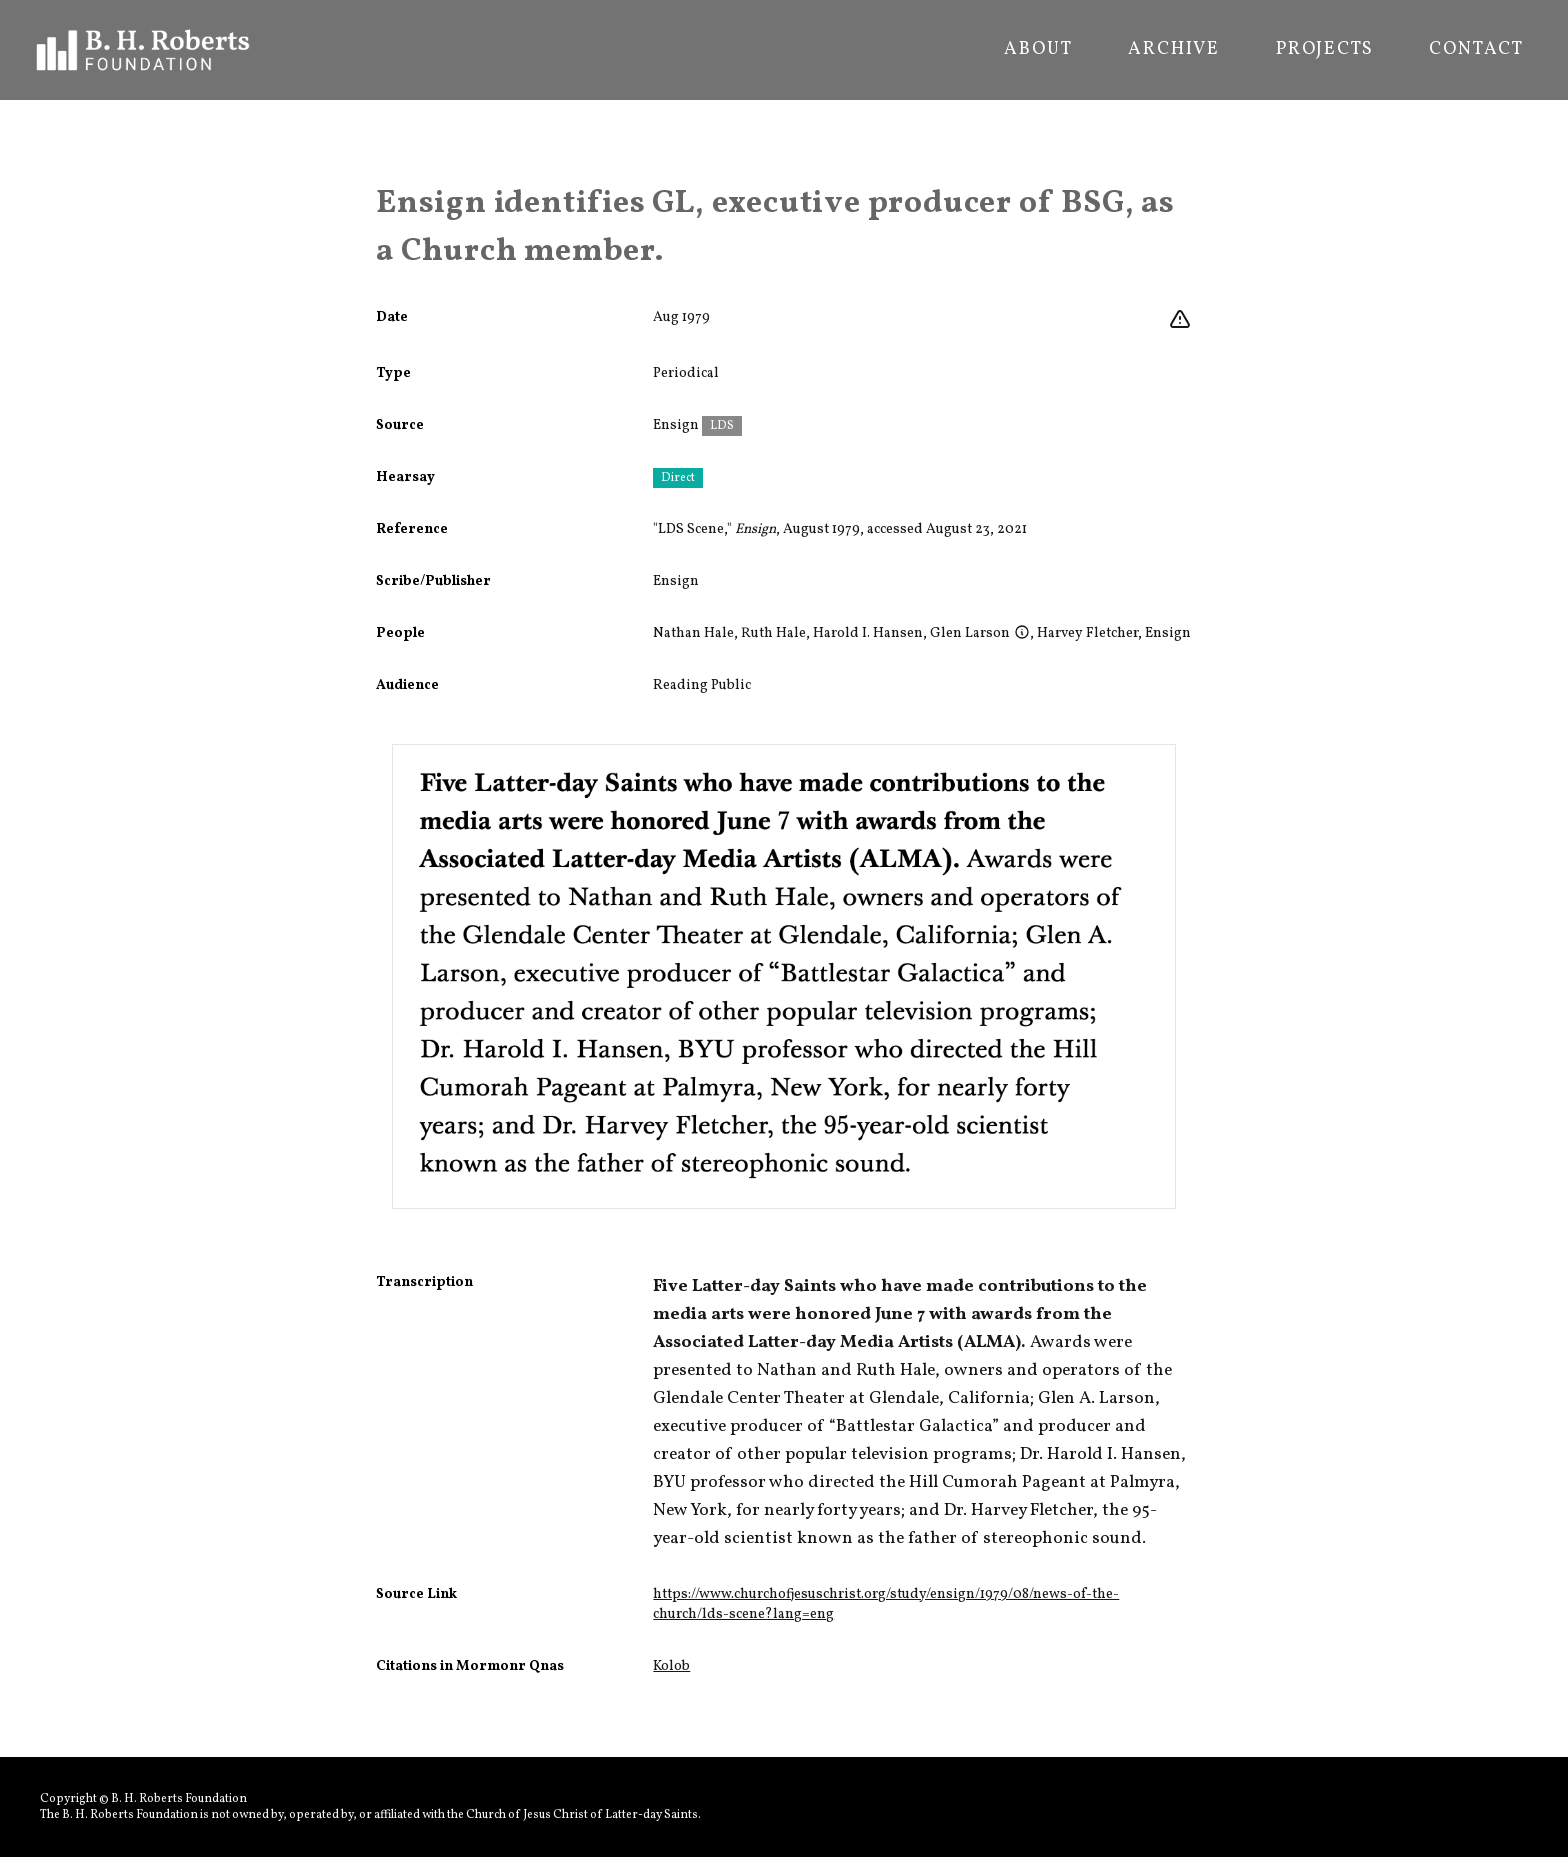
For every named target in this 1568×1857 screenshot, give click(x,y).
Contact (1476, 50)
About (1038, 50)
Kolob (671, 1666)
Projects (1324, 50)
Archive (1174, 50)
